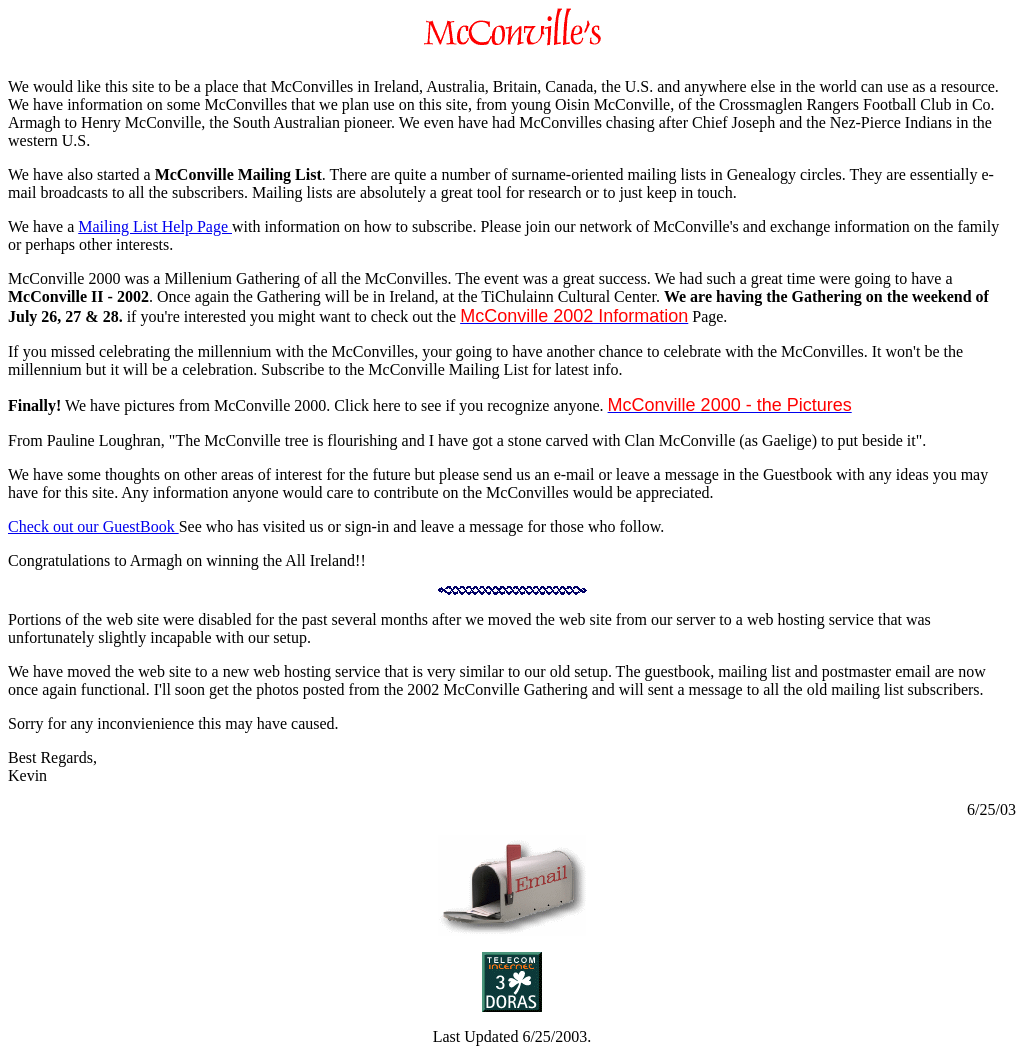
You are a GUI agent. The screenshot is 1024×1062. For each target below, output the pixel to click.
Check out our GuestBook (93, 526)
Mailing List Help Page (155, 226)
